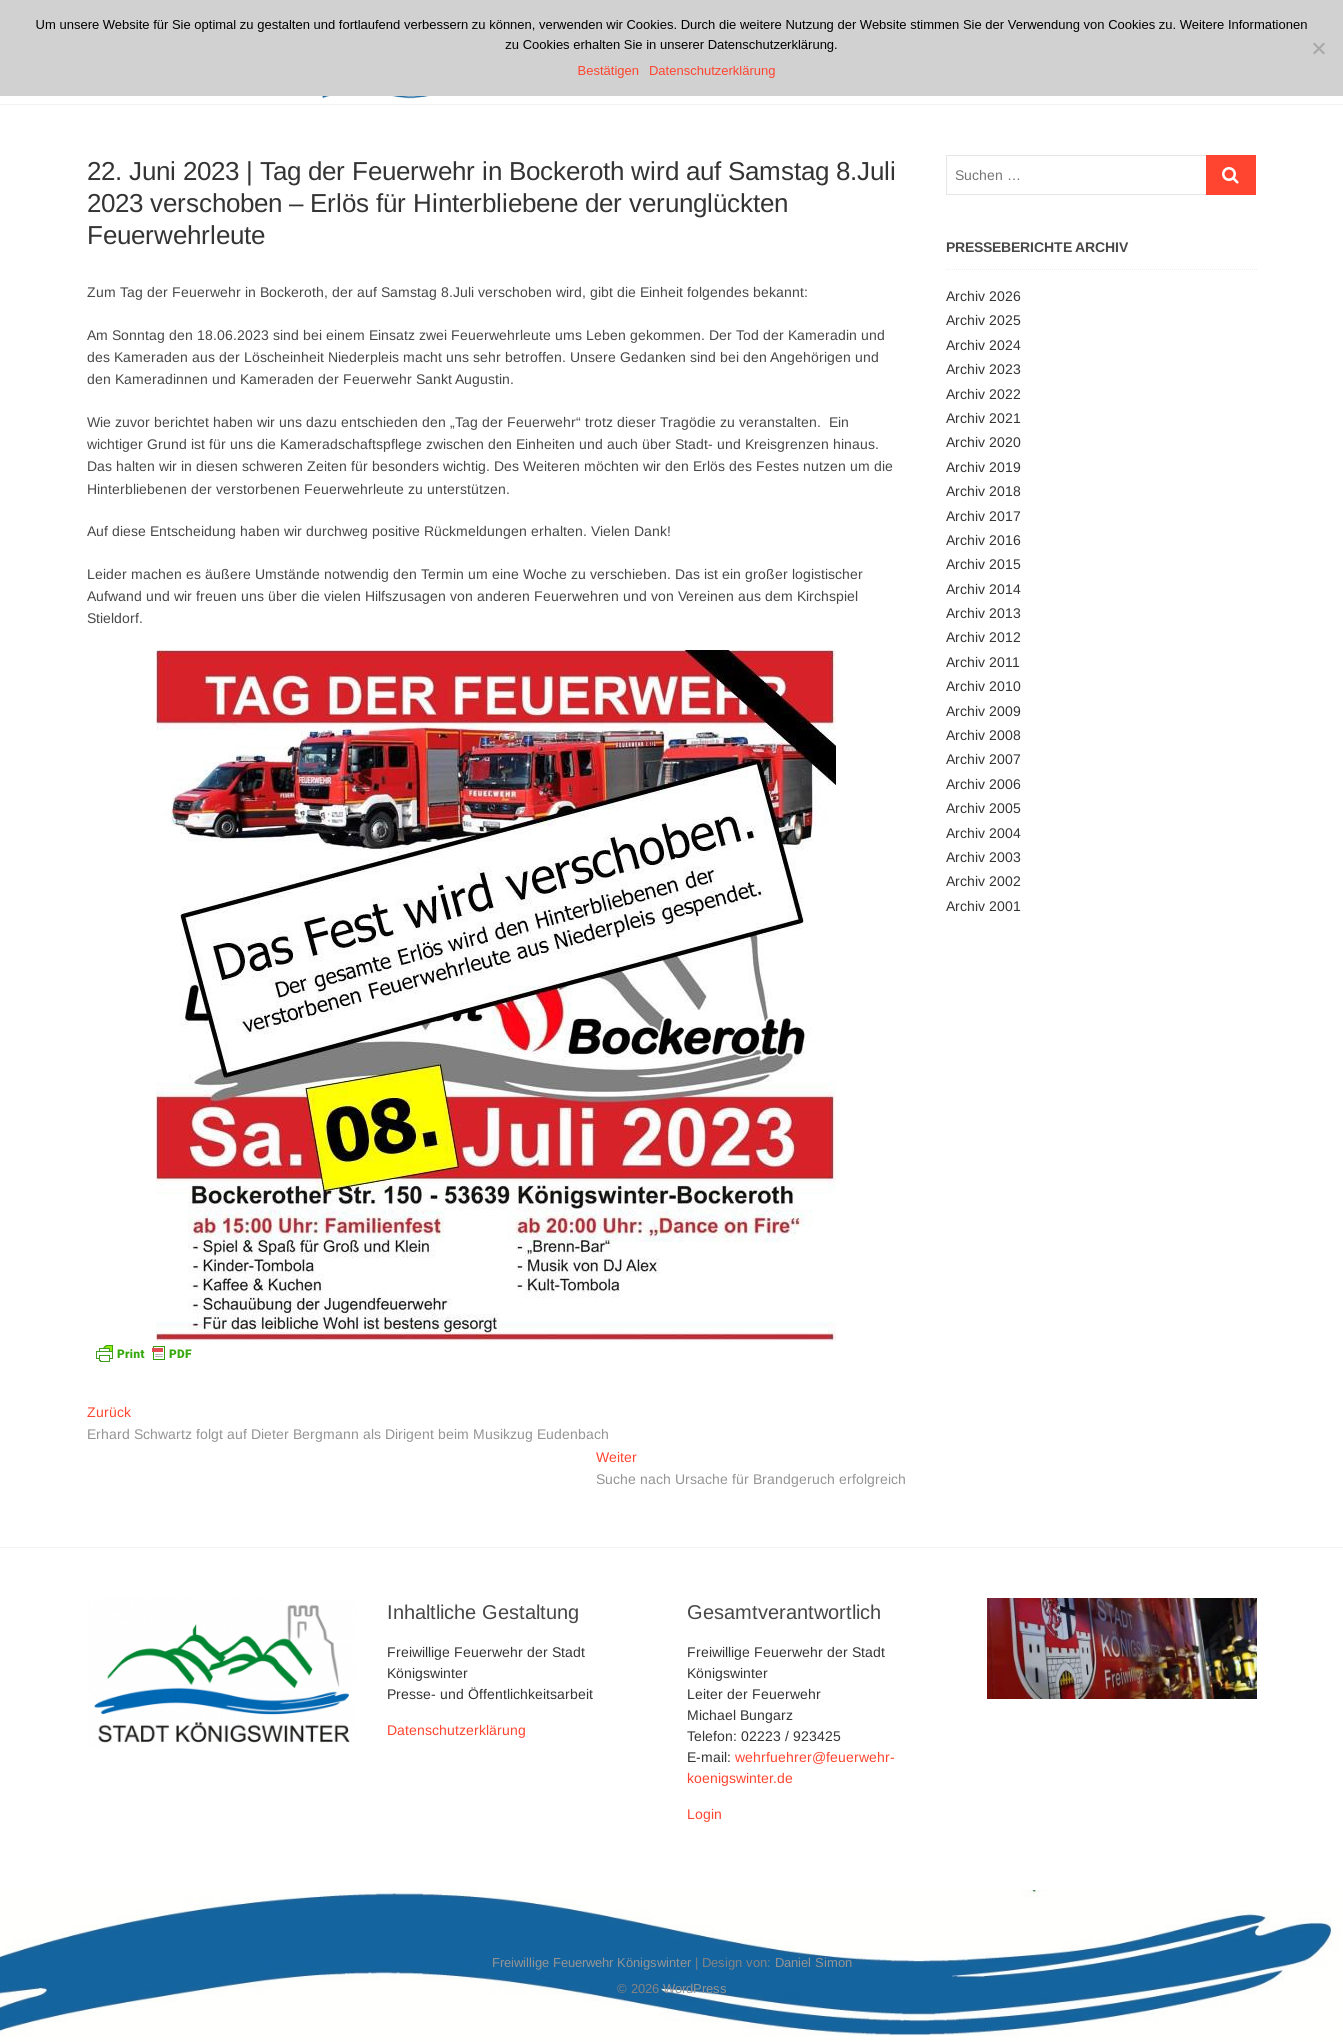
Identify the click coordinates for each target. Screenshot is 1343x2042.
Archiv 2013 (983, 613)
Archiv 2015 (983, 564)
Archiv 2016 (983, 540)
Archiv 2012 (983, 637)
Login (704, 1814)
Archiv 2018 (983, 491)
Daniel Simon (813, 1962)
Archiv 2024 (983, 345)
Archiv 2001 (983, 906)
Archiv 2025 (983, 320)
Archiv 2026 (983, 296)
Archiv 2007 (983, 759)
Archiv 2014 (983, 589)
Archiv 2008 (983, 735)
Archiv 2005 (983, 808)
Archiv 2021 (983, 418)
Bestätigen (608, 70)
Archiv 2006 (983, 784)
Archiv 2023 (983, 369)
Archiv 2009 (983, 711)
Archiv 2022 (983, 394)
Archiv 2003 (983, 857)
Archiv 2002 (983, 881)
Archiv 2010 (983, 686)
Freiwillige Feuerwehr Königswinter (591, 1962)
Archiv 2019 (983, 467)
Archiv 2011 (983, 662)
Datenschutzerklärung (456, 1730)
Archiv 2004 (983, 833)
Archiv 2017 (983, 516)
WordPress (695, 1988)
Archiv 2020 (983, 442)
